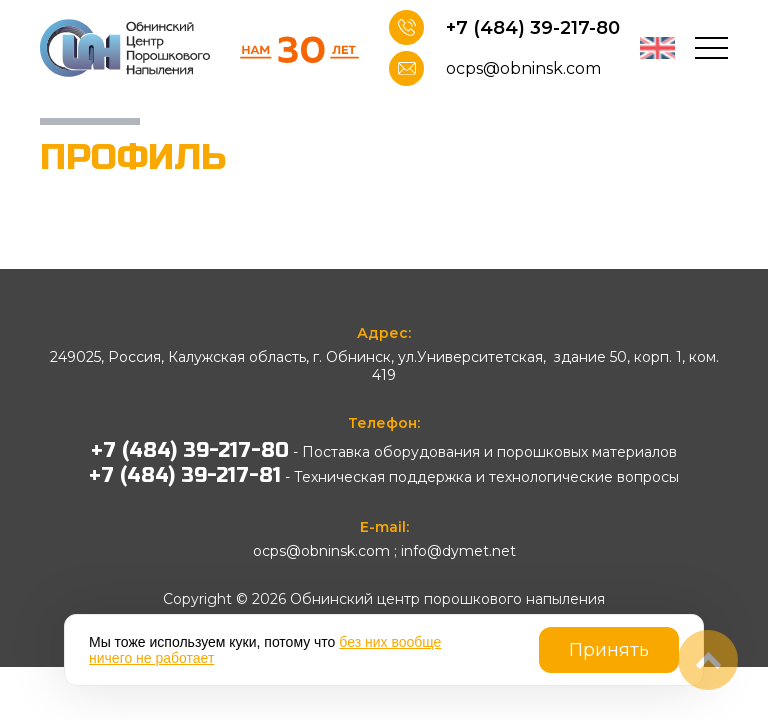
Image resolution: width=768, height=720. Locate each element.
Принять (609, 650)
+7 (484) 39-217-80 (533, 28)
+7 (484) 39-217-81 (185, 475)
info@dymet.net (458, 551)
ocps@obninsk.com (523, 68)
